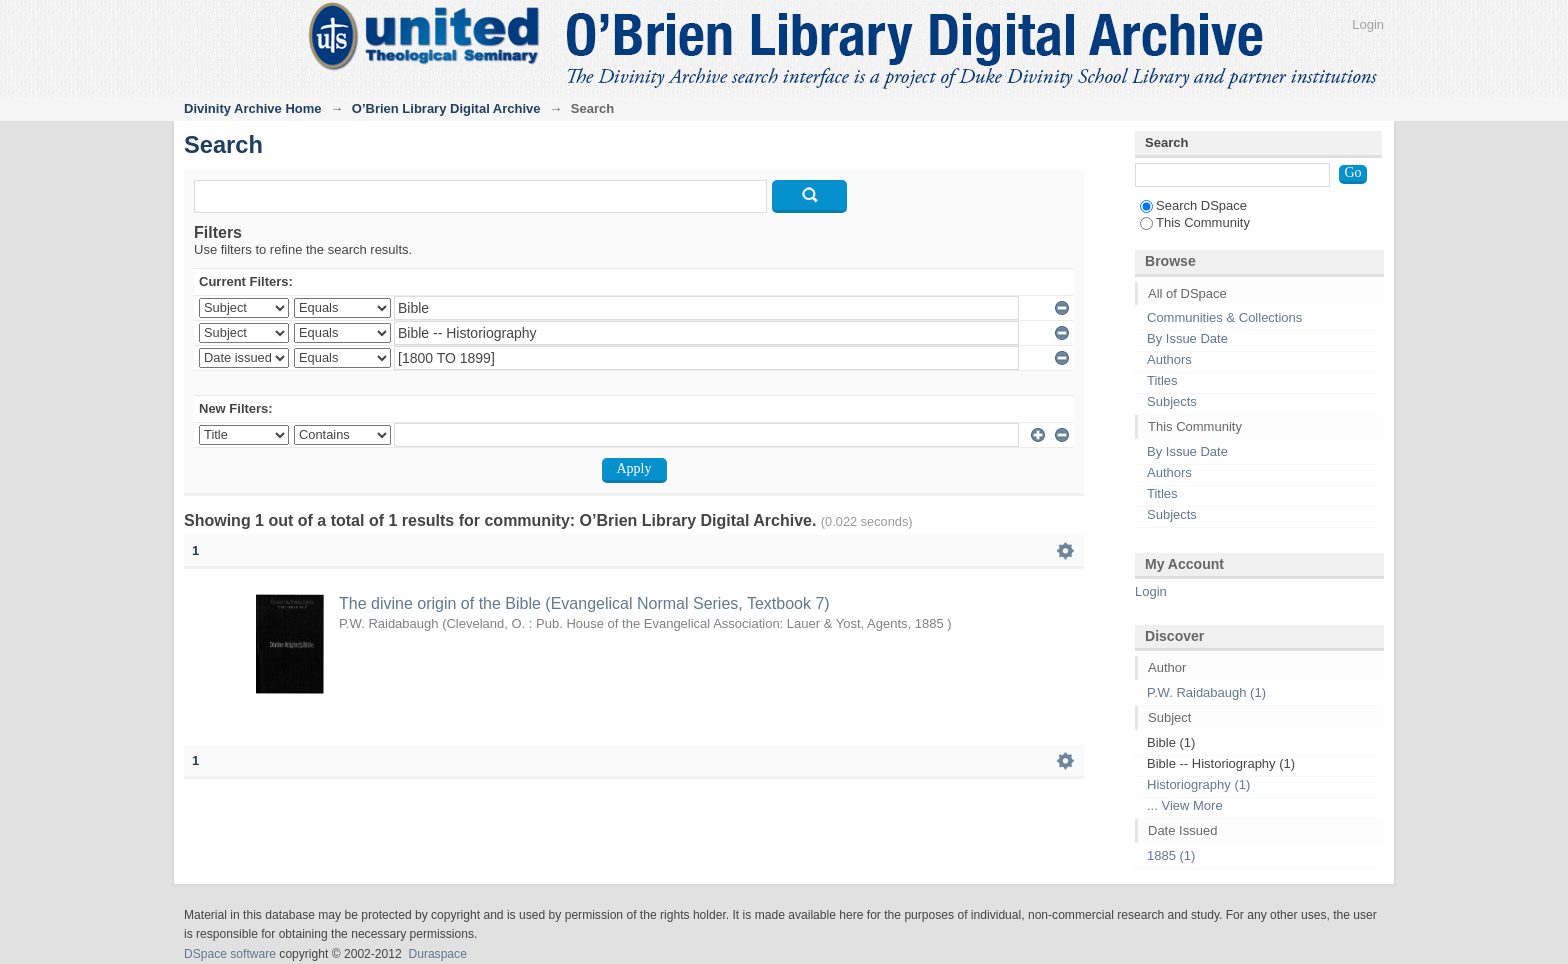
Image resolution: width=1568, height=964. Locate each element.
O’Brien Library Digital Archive (446, 108)
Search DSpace (1193, 205)
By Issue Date (1187, 338)
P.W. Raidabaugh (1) (1206, 692)
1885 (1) (1171, 855)
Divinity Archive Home (253, 108)
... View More (1185, 805)
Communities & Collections (1224, 317)
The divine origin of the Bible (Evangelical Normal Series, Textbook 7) (584, 603)
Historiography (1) (1198, 784)
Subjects (1172, 401)
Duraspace (437, 954)
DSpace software (230, 954)
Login (1368, 24)
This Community (1195, 222)
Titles (1162, 380)
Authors (1169, 359)
